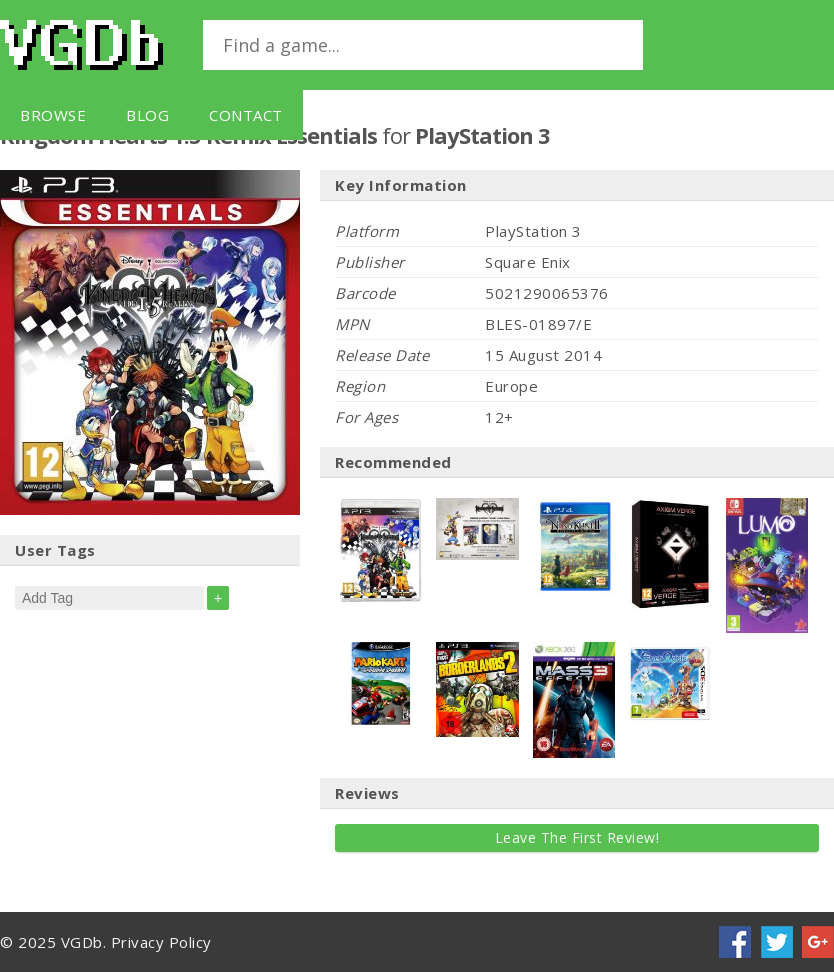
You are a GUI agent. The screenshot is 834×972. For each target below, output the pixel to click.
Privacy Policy (161, 942)
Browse (53, 115)
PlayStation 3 (482, 135)
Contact (246, 115)
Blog (147, 115)
